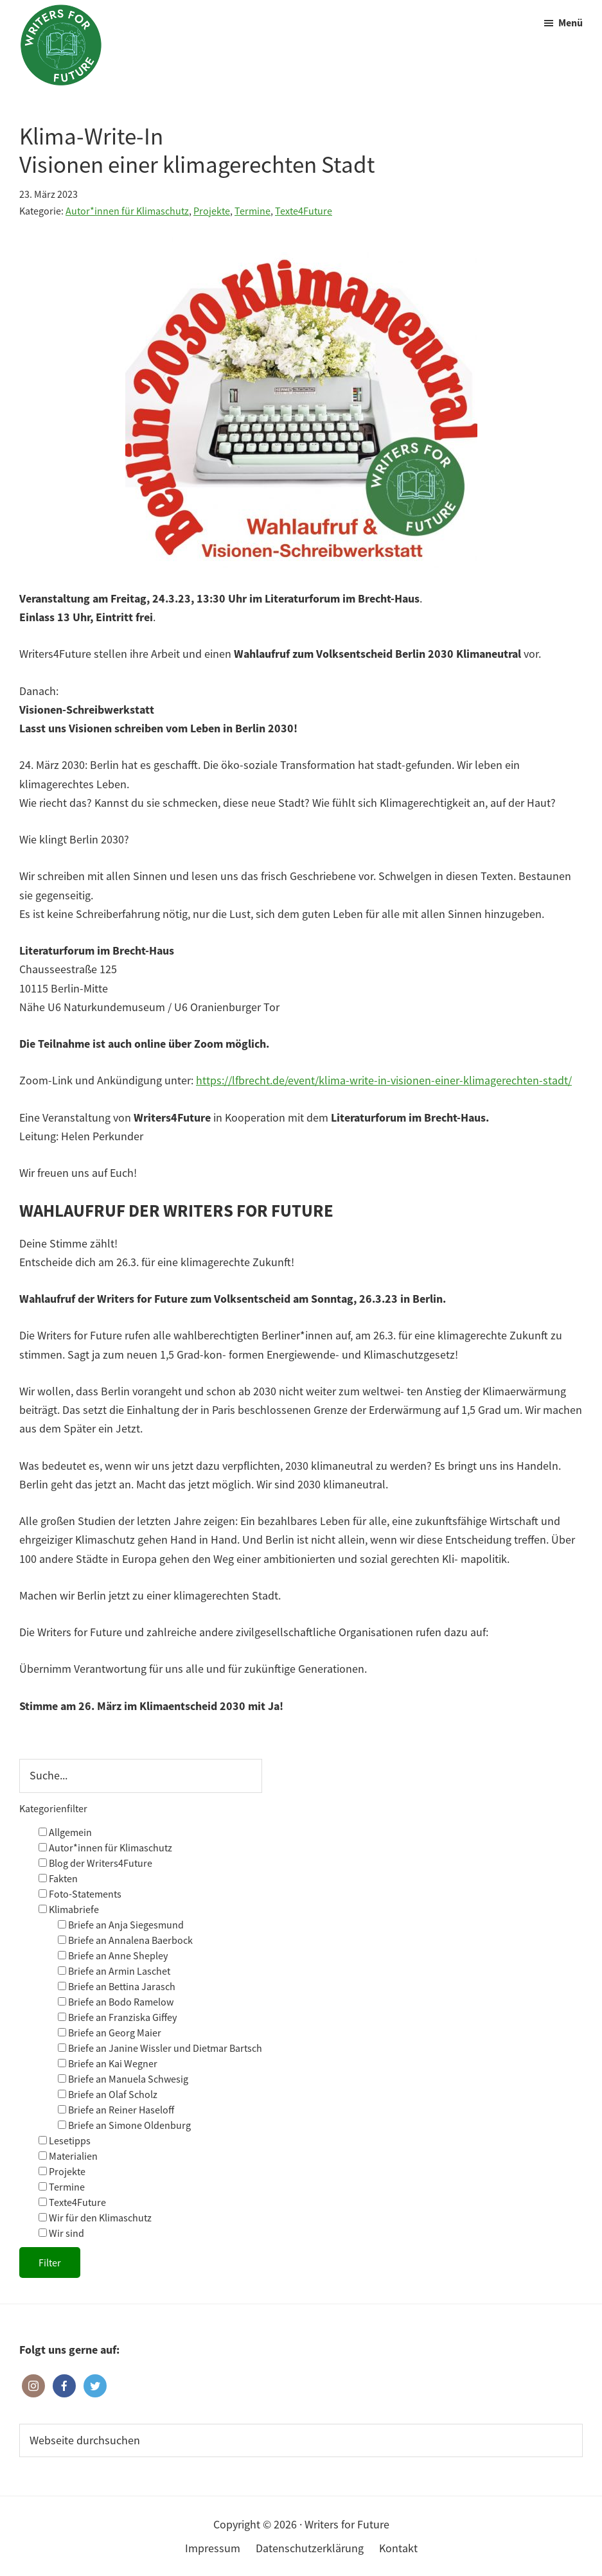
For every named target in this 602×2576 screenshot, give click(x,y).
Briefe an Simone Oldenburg (124, 2125)
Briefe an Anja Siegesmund (121, 1924)
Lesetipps (65, 2140)
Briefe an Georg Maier (109, 2032)
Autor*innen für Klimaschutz (127, 210)
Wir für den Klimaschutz (95, 2217)
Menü (570, 22)
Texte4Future (303, 210)
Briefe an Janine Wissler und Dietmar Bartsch (160, 2048)
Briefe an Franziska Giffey (117, 2017)
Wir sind (61, 2233)
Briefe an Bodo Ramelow (115, 2001)
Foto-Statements (80, 1893)
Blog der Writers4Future (95, 1863)
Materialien (68, 2155)
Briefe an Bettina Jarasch (116, 1986)
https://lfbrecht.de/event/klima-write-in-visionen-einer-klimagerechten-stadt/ (384, 1080)
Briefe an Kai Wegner (107, 2063)
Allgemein (65, 1832)
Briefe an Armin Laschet (114, 1970)
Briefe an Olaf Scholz (107, 2094)
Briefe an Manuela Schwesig (123, 2078)
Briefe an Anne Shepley (113, 1955)
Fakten (58, 1878)
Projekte (211, 210)
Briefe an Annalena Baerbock (125, 1940)
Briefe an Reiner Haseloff (116, 2109)
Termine (252, 210)
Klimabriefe (69, 1909)
